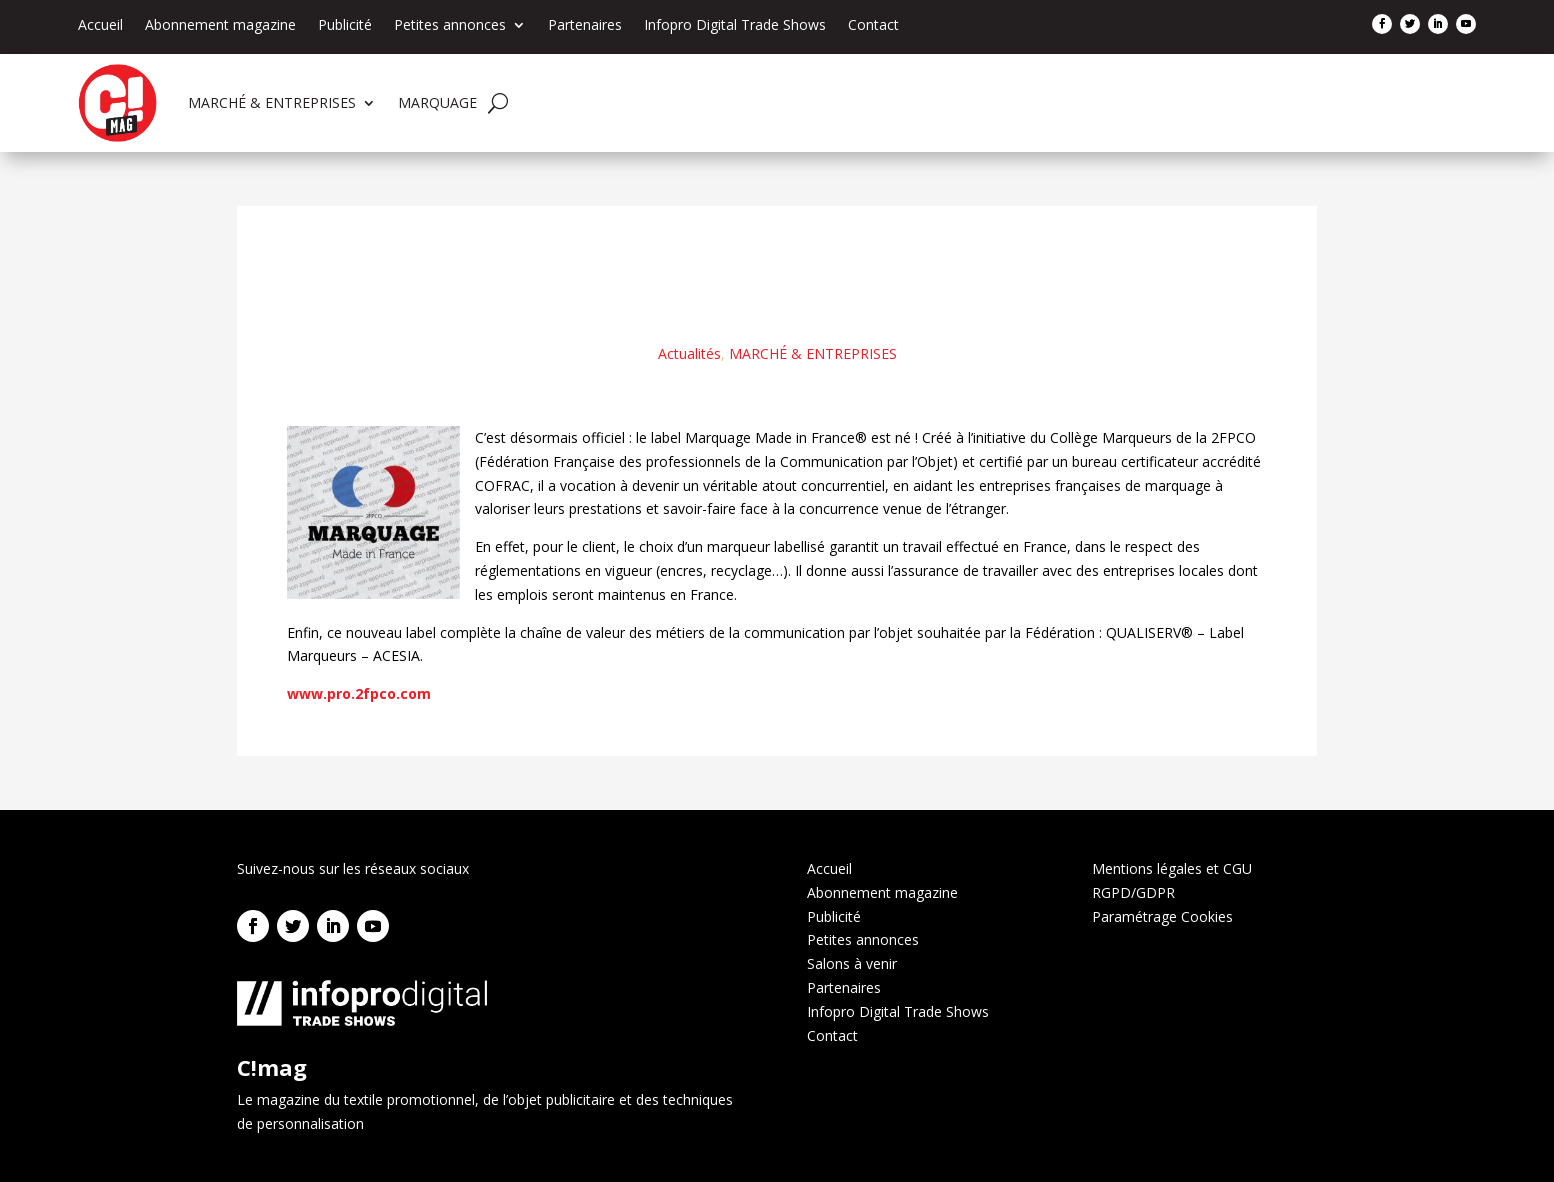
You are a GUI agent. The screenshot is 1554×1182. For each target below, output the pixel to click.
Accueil (100, 26)
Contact (873, 26)
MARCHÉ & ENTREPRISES (272, 102)
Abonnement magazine (220, 26)
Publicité (345, 26)
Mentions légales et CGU (1172, 868)
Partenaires (585, 26)
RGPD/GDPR (1133, 892)
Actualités (689, 353)
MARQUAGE (437, 102)
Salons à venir (852, 963)
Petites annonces (450, 26)
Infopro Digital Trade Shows (735, 26)
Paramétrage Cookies (1162, 916)
